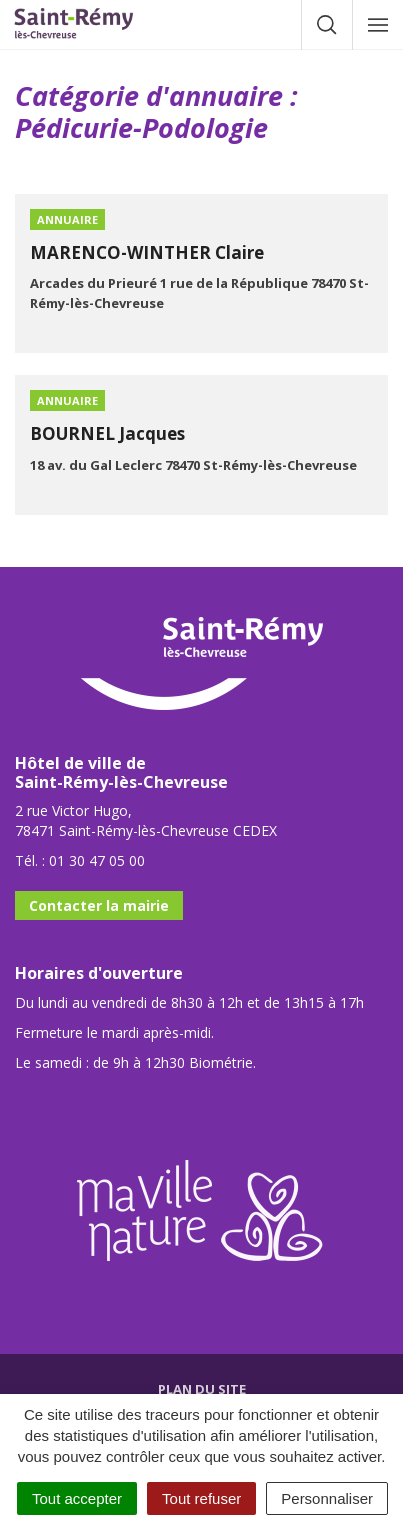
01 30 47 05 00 (97, 860)
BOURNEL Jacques (107, 433)
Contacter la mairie (99, 905)
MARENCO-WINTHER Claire (147, 252)
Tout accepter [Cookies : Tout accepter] (77, 1498)
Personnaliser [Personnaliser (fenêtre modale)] (327, 1498)
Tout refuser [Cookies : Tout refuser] (201, 1498)
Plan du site (202, 1389)
